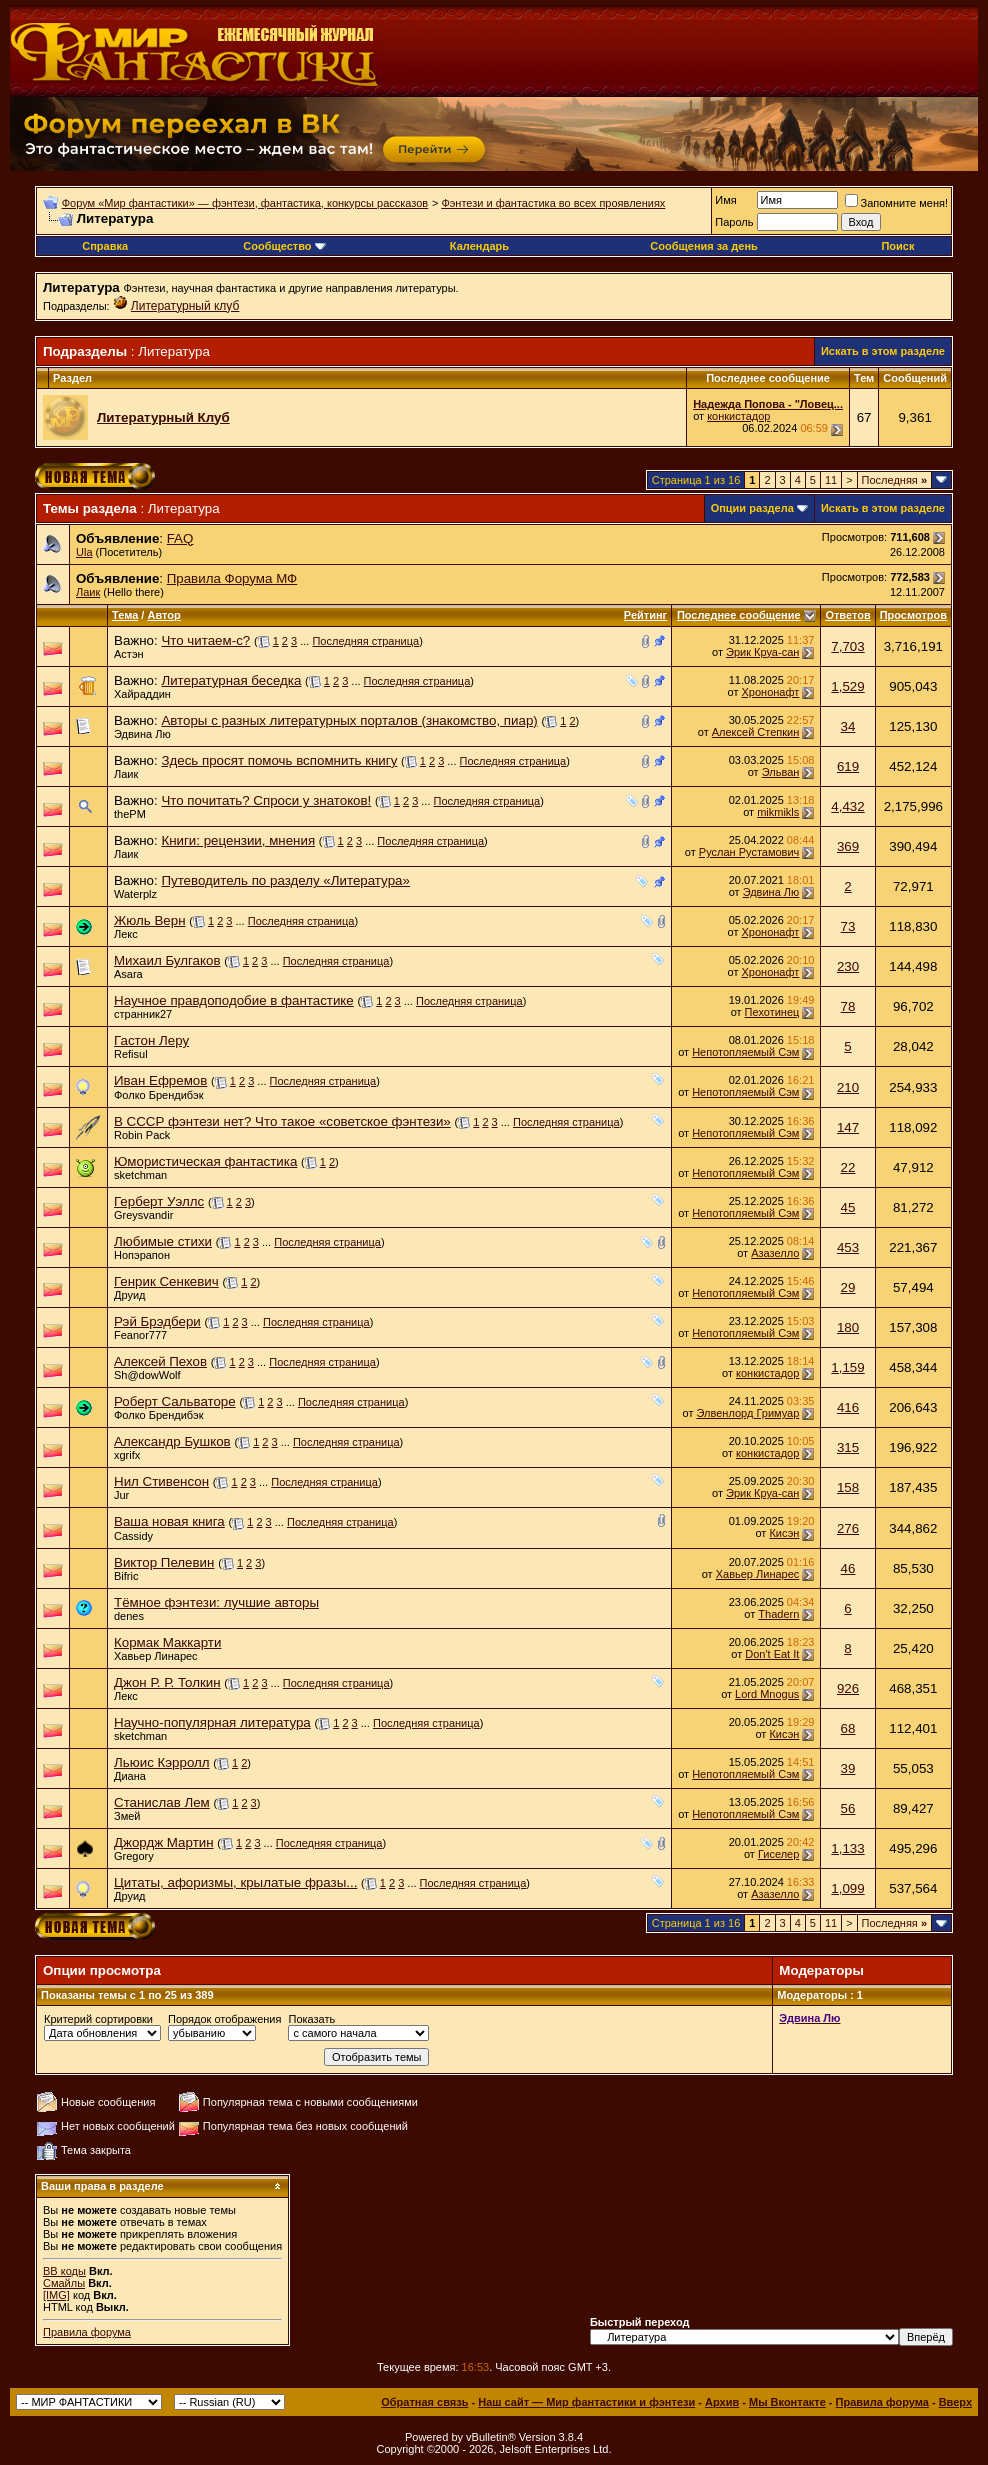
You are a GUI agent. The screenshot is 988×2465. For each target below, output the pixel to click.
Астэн (129, 654)
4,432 (847, 806)
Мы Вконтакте (787, 2402)
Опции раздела (752, 508)
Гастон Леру (151, 1040)
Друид (130, 1295)
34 (848, 726)
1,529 (847, 686)
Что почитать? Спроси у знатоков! (266, 800)
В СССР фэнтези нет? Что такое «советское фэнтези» (282, 1121)
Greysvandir (143, 1215)
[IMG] (56, 2295)
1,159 (847, 1367)
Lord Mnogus (767, 1694)
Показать (311, 2019)
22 (848, 1167)
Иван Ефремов (160, 1080)
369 (848, 846)
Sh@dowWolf (147, 1375)
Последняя (894, 480)
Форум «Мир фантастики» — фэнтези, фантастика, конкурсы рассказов (245, 203)
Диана (130, 1776)
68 (848, 1728)
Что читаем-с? (205, 640)
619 (848, 766)
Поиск (897, 246)
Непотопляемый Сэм (745, 1052)
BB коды (64, 2271)
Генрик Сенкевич (166, 1281)
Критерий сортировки (98, 2019)
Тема (125, 615)
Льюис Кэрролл (162, 1762)
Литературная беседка (231, 680)
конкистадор (738, 416)
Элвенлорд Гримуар (748, 1413)
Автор (163, 615)
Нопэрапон (142, 1255)
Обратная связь (424, 2402)
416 (848, 1407)
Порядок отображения (224, 2019)
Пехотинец (772, 1012)
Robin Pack (142, 1135)
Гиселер (778, 1854)
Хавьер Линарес (758, 1574)
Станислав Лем (162, 1802)
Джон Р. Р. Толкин (167, 1682)
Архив (722, 2402)
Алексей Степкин (756, 732)
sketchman (140, 1175)
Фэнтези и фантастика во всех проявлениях (553, 203)
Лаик (88, 592)
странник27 (143, 1014)
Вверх (955, 2402)
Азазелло (775, 1253)
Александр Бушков (172, 1441)
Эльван (781, 772)
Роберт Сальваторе (175, 1401)
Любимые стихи (163, 1241)
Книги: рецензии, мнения (238, 840)
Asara (128, 974)
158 (848, 1487)
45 (848, 1207)
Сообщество (284, 246)
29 (848, 1287)
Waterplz (135, 894)
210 (848, 1087)
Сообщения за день (703, 246)
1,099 (847, 1888)
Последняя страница (365, 641)
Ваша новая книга (169, 1521)
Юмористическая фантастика (205, 1161)
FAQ (180, 538)
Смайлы (64, 2283)
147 (848, 1127)
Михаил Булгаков (167, 960)
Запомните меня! (896, 203)
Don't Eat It (772, 1654)
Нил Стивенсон (161, 1481)
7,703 (847, 646)
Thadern (778, 1614)
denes (129, 1616)
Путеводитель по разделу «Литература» (285, 880)
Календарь (479, 246)
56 (848, 1808)
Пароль (734, 222)
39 (848, 1768)
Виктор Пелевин (164, 1562)
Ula (84, 552)
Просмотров (913, 615)
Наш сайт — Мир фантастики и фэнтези (586, 2402)
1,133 (847, 1848)
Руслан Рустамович (749, 852)
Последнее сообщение (739, 615)
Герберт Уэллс (159, 1201)
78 (848, 1006)
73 (848, 926)
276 (848, 1528)
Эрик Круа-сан (762, 652)
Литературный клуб (185, 306)
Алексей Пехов (160, 1361)
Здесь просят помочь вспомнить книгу (279, 760)
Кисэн (784, 1533)
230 (848, 966)
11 (831, 480)
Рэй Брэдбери (157, 1321)
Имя (725, 200)
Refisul (131, 1054)
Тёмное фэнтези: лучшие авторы (216, 1602)
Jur (121, 1495)
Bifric (126, 1576)
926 (848, 1688)
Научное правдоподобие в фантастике (234, 1000)
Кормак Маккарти (167, 1642)
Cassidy (133, 1536)
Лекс (126, 934)
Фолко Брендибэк (158, 1095)
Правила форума (87, 2332)
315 (848, 1447)
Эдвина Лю (142, 734)
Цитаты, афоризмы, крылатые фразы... (235, 1882)
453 (848, 1247)
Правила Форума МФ (232, 578)
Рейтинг (645, 615)
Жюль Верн (150, 920)
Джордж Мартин (164, 1842)
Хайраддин (142, 694)
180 (848, 1327)
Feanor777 (140, 1335)
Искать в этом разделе (883, 351)
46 (848, 1568)
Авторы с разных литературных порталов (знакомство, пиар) (349, 720)
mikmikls (778, 812)
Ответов (847, 615)
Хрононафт (771, 692)
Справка (105, 246)
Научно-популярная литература (212, 1722)
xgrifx (127, 1455)
